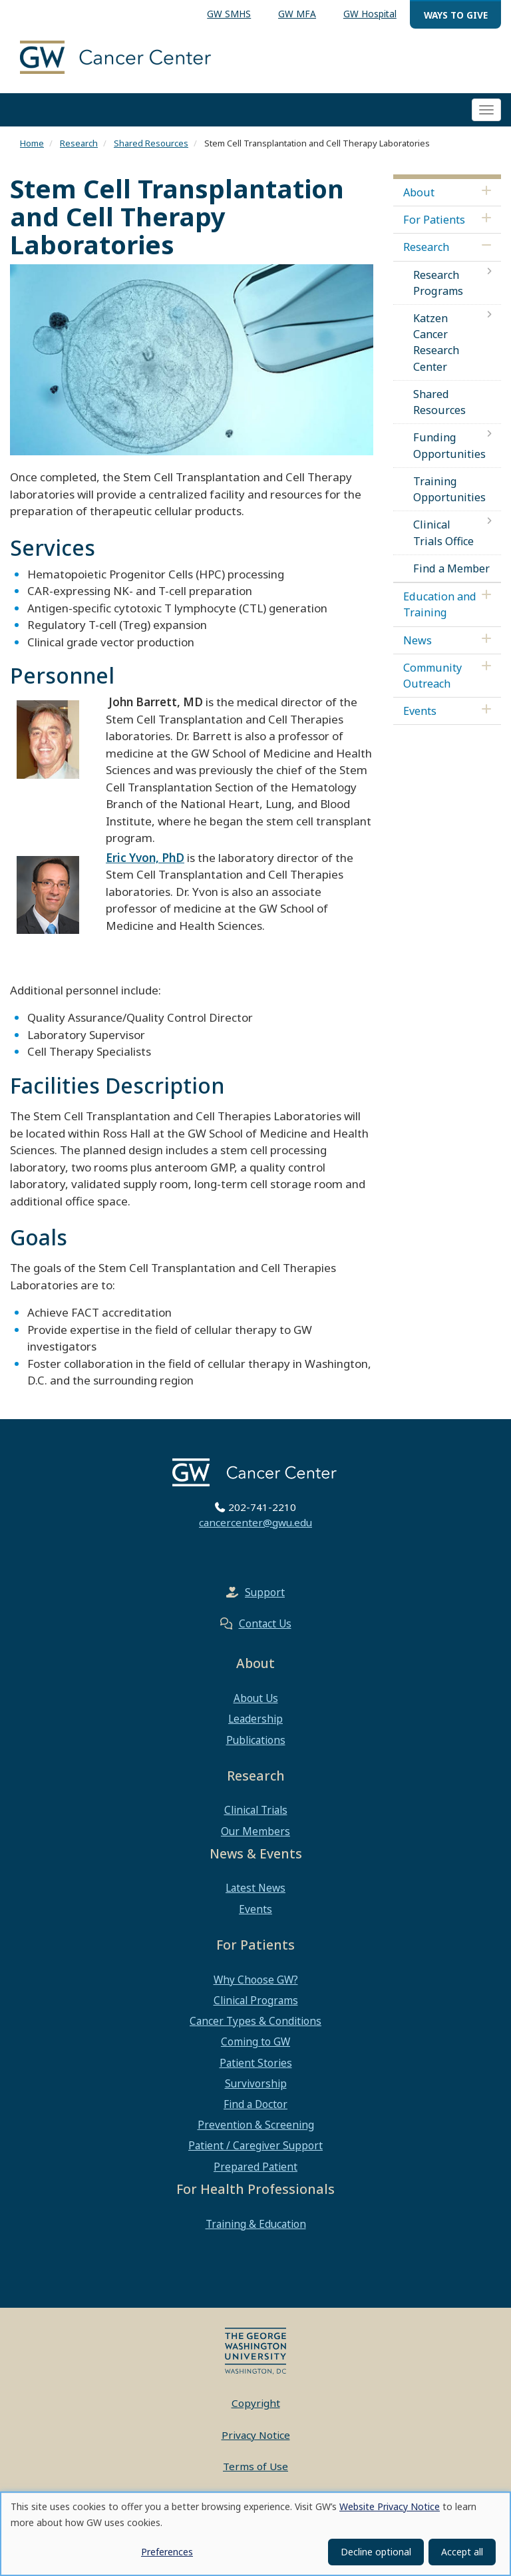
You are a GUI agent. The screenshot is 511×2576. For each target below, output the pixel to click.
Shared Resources (151, 143)
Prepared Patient (255, 2166)
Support (265, 1592)
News (417, 640)
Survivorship (256, 2083)
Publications (255, 1740)
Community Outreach (432, 675)
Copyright (256, 2403)
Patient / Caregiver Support (255, 2145)
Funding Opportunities (449, 445)
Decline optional (376, 2551)
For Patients (434, 219)
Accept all (462, 2551)
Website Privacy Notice (389, 2506)
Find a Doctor (255, 2104)
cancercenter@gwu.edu (255, 1522)
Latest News (255, 1887)
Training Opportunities (449, 489)
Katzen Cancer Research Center (436, 342)
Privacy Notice (256, 2435)
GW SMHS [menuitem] (229, 13)
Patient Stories (256, 2062)
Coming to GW (255, 2041)
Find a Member (451, 568)
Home (32, 143)
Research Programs (438, 283)
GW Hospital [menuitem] (370, 13)
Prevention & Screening (256, 2124)
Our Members (255, 1831)
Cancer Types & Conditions (255, 2021)
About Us (256, 1698)
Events (419, 711)
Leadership (255, 1718)
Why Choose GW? (256, 1979)
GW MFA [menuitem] (297, 13)
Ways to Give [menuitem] (456, 15)
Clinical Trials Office (443, 532)
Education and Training (439, 604)
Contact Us (265, 1623)
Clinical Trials (255, 1810)
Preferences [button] (167, 2551)
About (418, 192)
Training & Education (256, 2224)
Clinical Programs (256, 2000)
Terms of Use (255, 2466)
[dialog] (255, 2533)
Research (79, 143)
